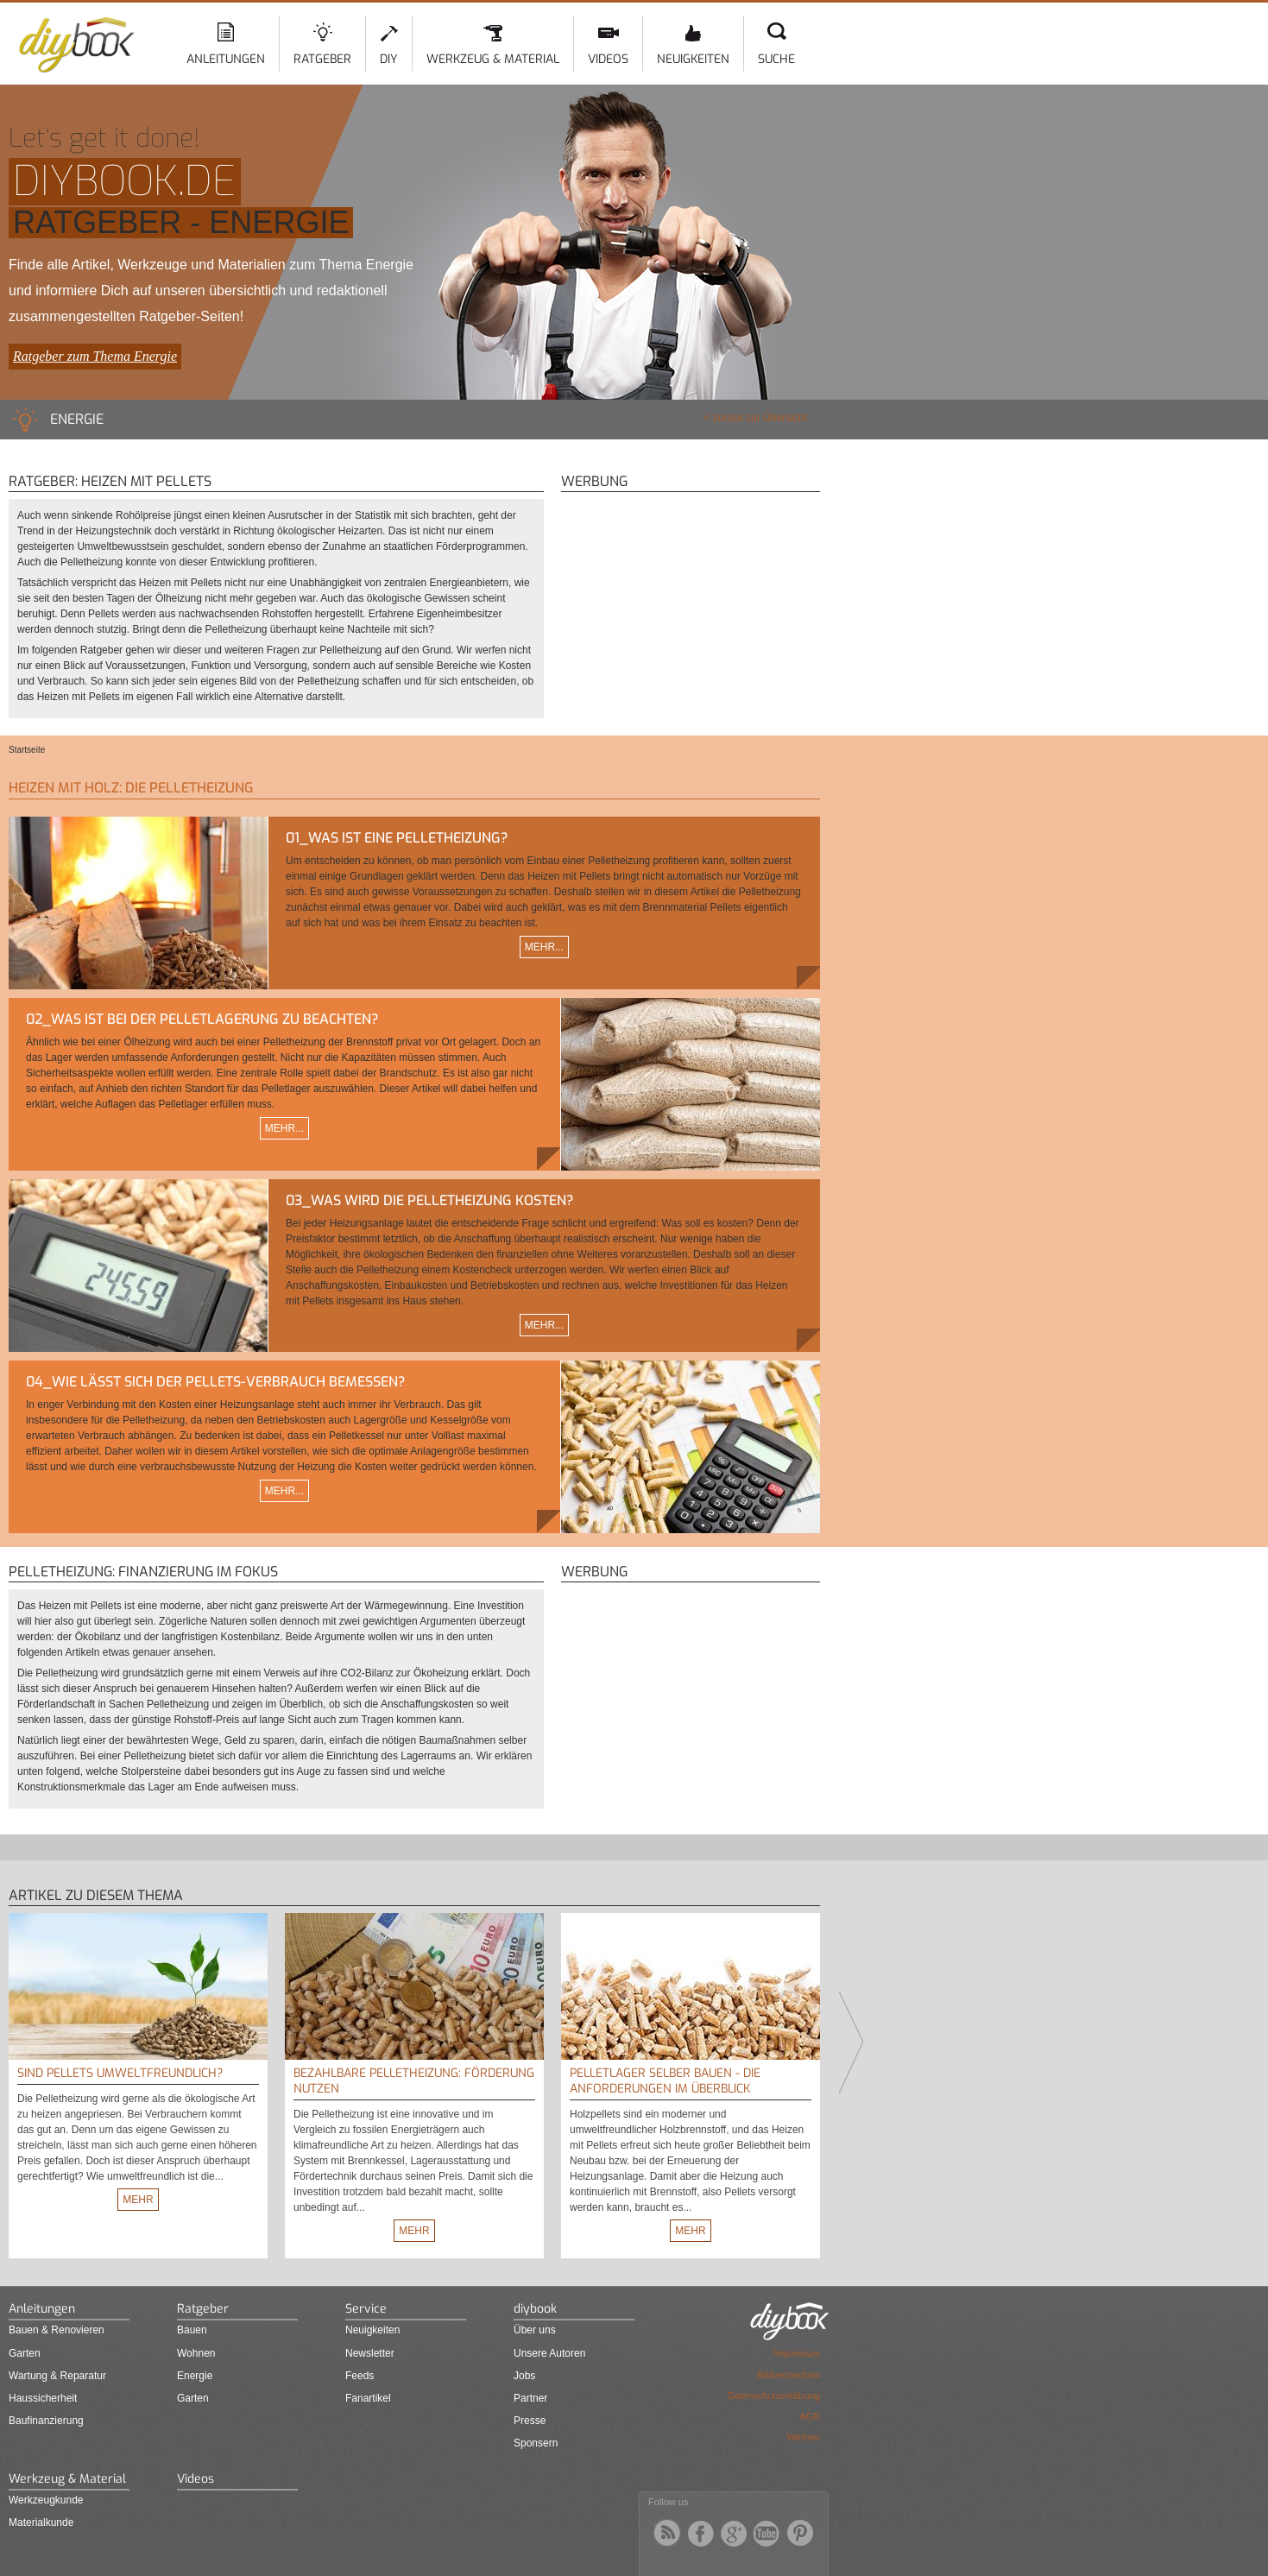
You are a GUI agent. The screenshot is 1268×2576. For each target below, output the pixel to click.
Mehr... (544, 947)
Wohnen (196, 2353)
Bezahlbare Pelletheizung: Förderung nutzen (413, 2081)
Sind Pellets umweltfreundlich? (120, 2073)
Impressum (796, 2353)
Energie (194, 2376)
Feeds (359, 2376)
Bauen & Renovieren (56, 2330)
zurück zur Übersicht (760, 418)
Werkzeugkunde (46, 2500)
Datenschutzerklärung (774, 2395)
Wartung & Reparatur (57, 2376)
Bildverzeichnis (788, 2375)
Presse (530, 2421)
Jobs (524, 2376)
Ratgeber (322, 59)
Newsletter (369, 2353)
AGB (810, 2416)
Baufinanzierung (46, 2421)
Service (366, 2309)
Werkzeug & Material (492, 59)
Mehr (138, 2200)
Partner (530, 2398)
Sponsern (536, 2443)
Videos (608, 59)
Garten (25, 2353)
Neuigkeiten (693, 59)
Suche (776, 59)
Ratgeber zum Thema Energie (95, 356)
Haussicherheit (43, 2398)
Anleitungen (225, 59)
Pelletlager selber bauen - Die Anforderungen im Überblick (665, 2081)
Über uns (535, 2330)
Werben (803, 2437)
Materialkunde (41, 2522)
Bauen (192, 2330)
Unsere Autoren (549, 2353)
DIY (389, 59)
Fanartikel (368, 2398)
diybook (535, 2309)
